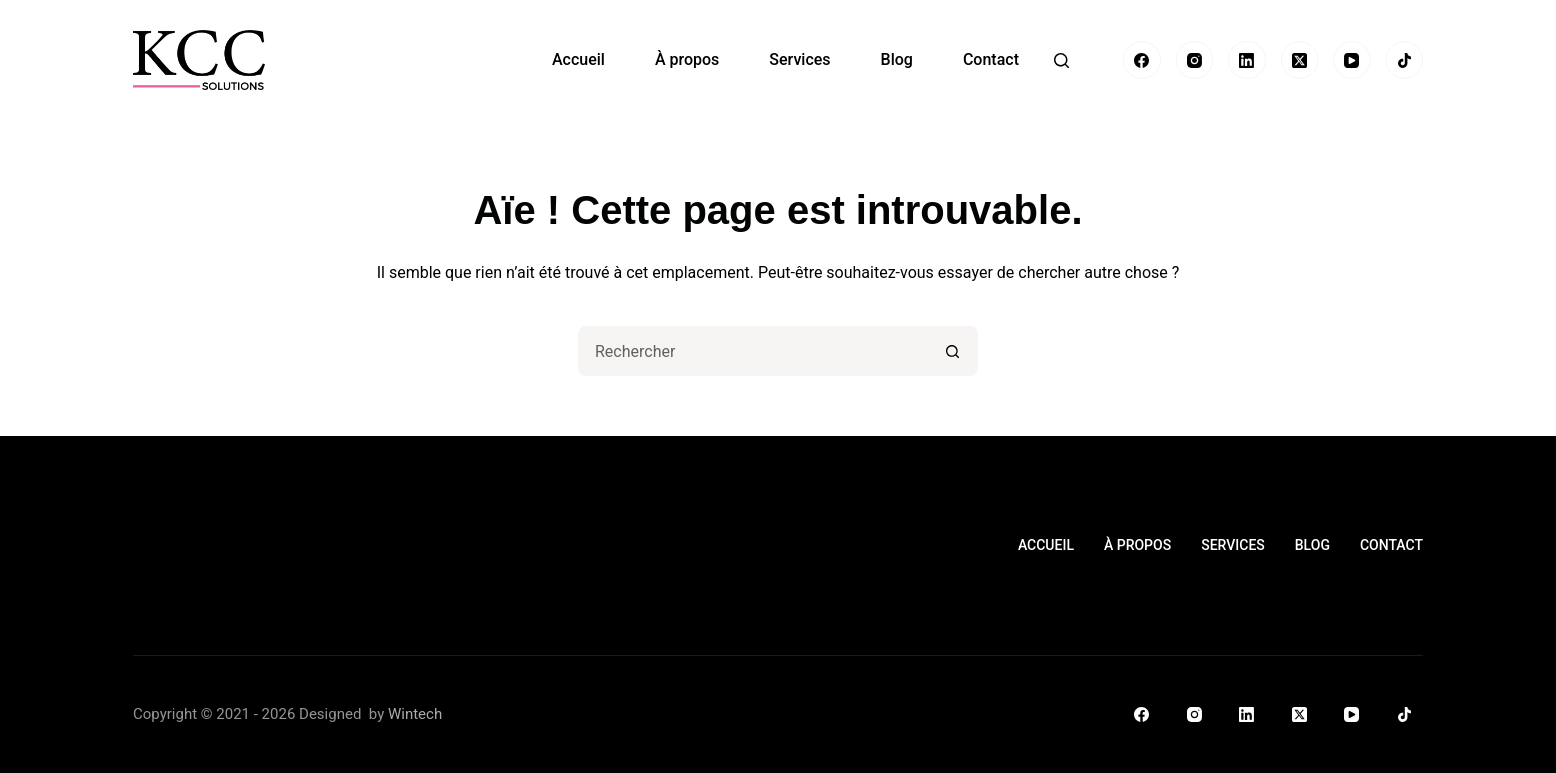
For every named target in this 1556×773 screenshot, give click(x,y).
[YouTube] (1352, 60)
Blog (897, 59)
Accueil (578, 59)
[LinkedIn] (1247, 60)
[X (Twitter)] (1300, 60)
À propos (687, 59)
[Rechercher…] (753, 351)
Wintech (415, 714)
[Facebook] (1142, 60)
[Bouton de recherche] (953, 351)
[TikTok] (1405, 60)
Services (799, 59)
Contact (991, 59)
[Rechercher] (1061, 60)
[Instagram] (1195, 60)
